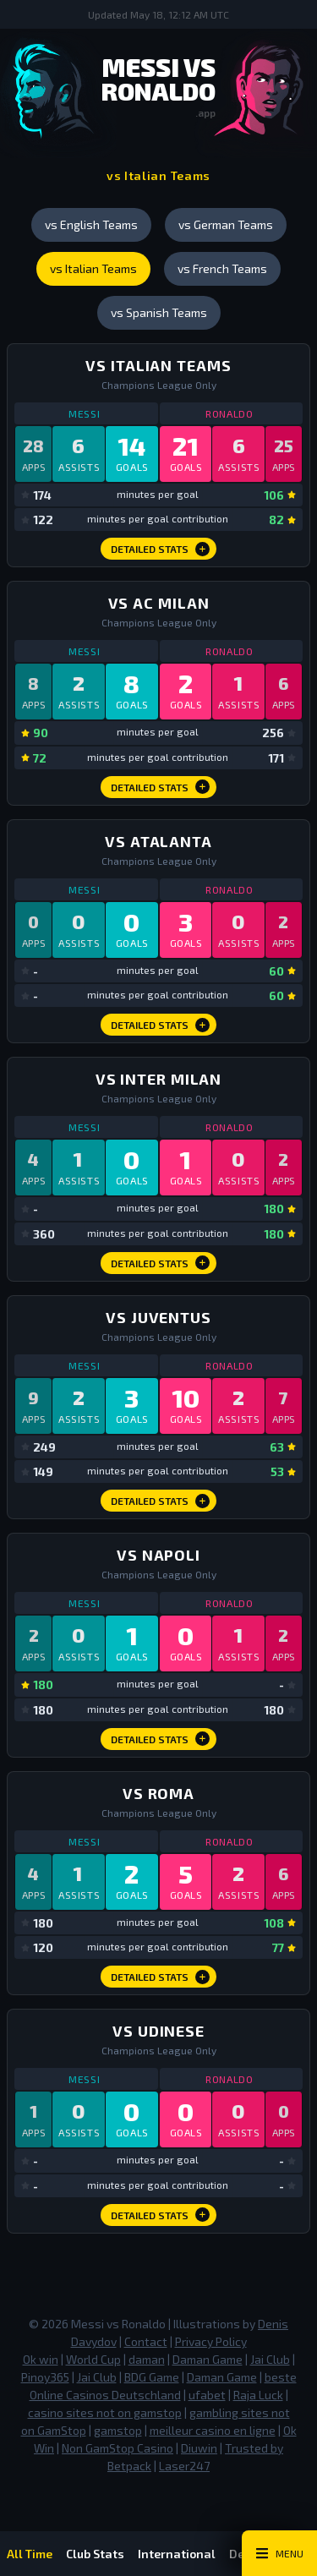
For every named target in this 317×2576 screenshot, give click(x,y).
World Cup (93, 2359)
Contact (145, 2341)
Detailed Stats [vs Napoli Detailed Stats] (160, 1738)
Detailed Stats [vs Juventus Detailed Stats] (160, 1501)
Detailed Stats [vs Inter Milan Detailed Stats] (160, 1262)
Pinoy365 (45, 2377)
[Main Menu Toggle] (279, 2553)
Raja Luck (258, 2394)
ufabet (207, 2394)
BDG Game (151, 2377)
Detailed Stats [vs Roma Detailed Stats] (160, 1977)
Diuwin (199, 2448)
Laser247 (184, 2465)
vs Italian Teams (93, 268)
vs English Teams (91, 224)
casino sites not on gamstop (105, 2412)
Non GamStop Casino (117, 2448)
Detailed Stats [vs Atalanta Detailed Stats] (160, 1025)
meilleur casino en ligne (213, 2430)
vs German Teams (225, 224)
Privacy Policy (211, 2341)
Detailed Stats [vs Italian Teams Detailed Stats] (160, 549)
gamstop (118, 2430)
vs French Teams (222, 268)
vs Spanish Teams (159, 312)
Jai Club (270, 2359)
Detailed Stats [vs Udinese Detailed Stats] (160, 2214)
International (177, 2553)
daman (146, 2359)
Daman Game (207, 2359)
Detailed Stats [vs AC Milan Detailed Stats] (160, 786)
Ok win (40, 2359)
